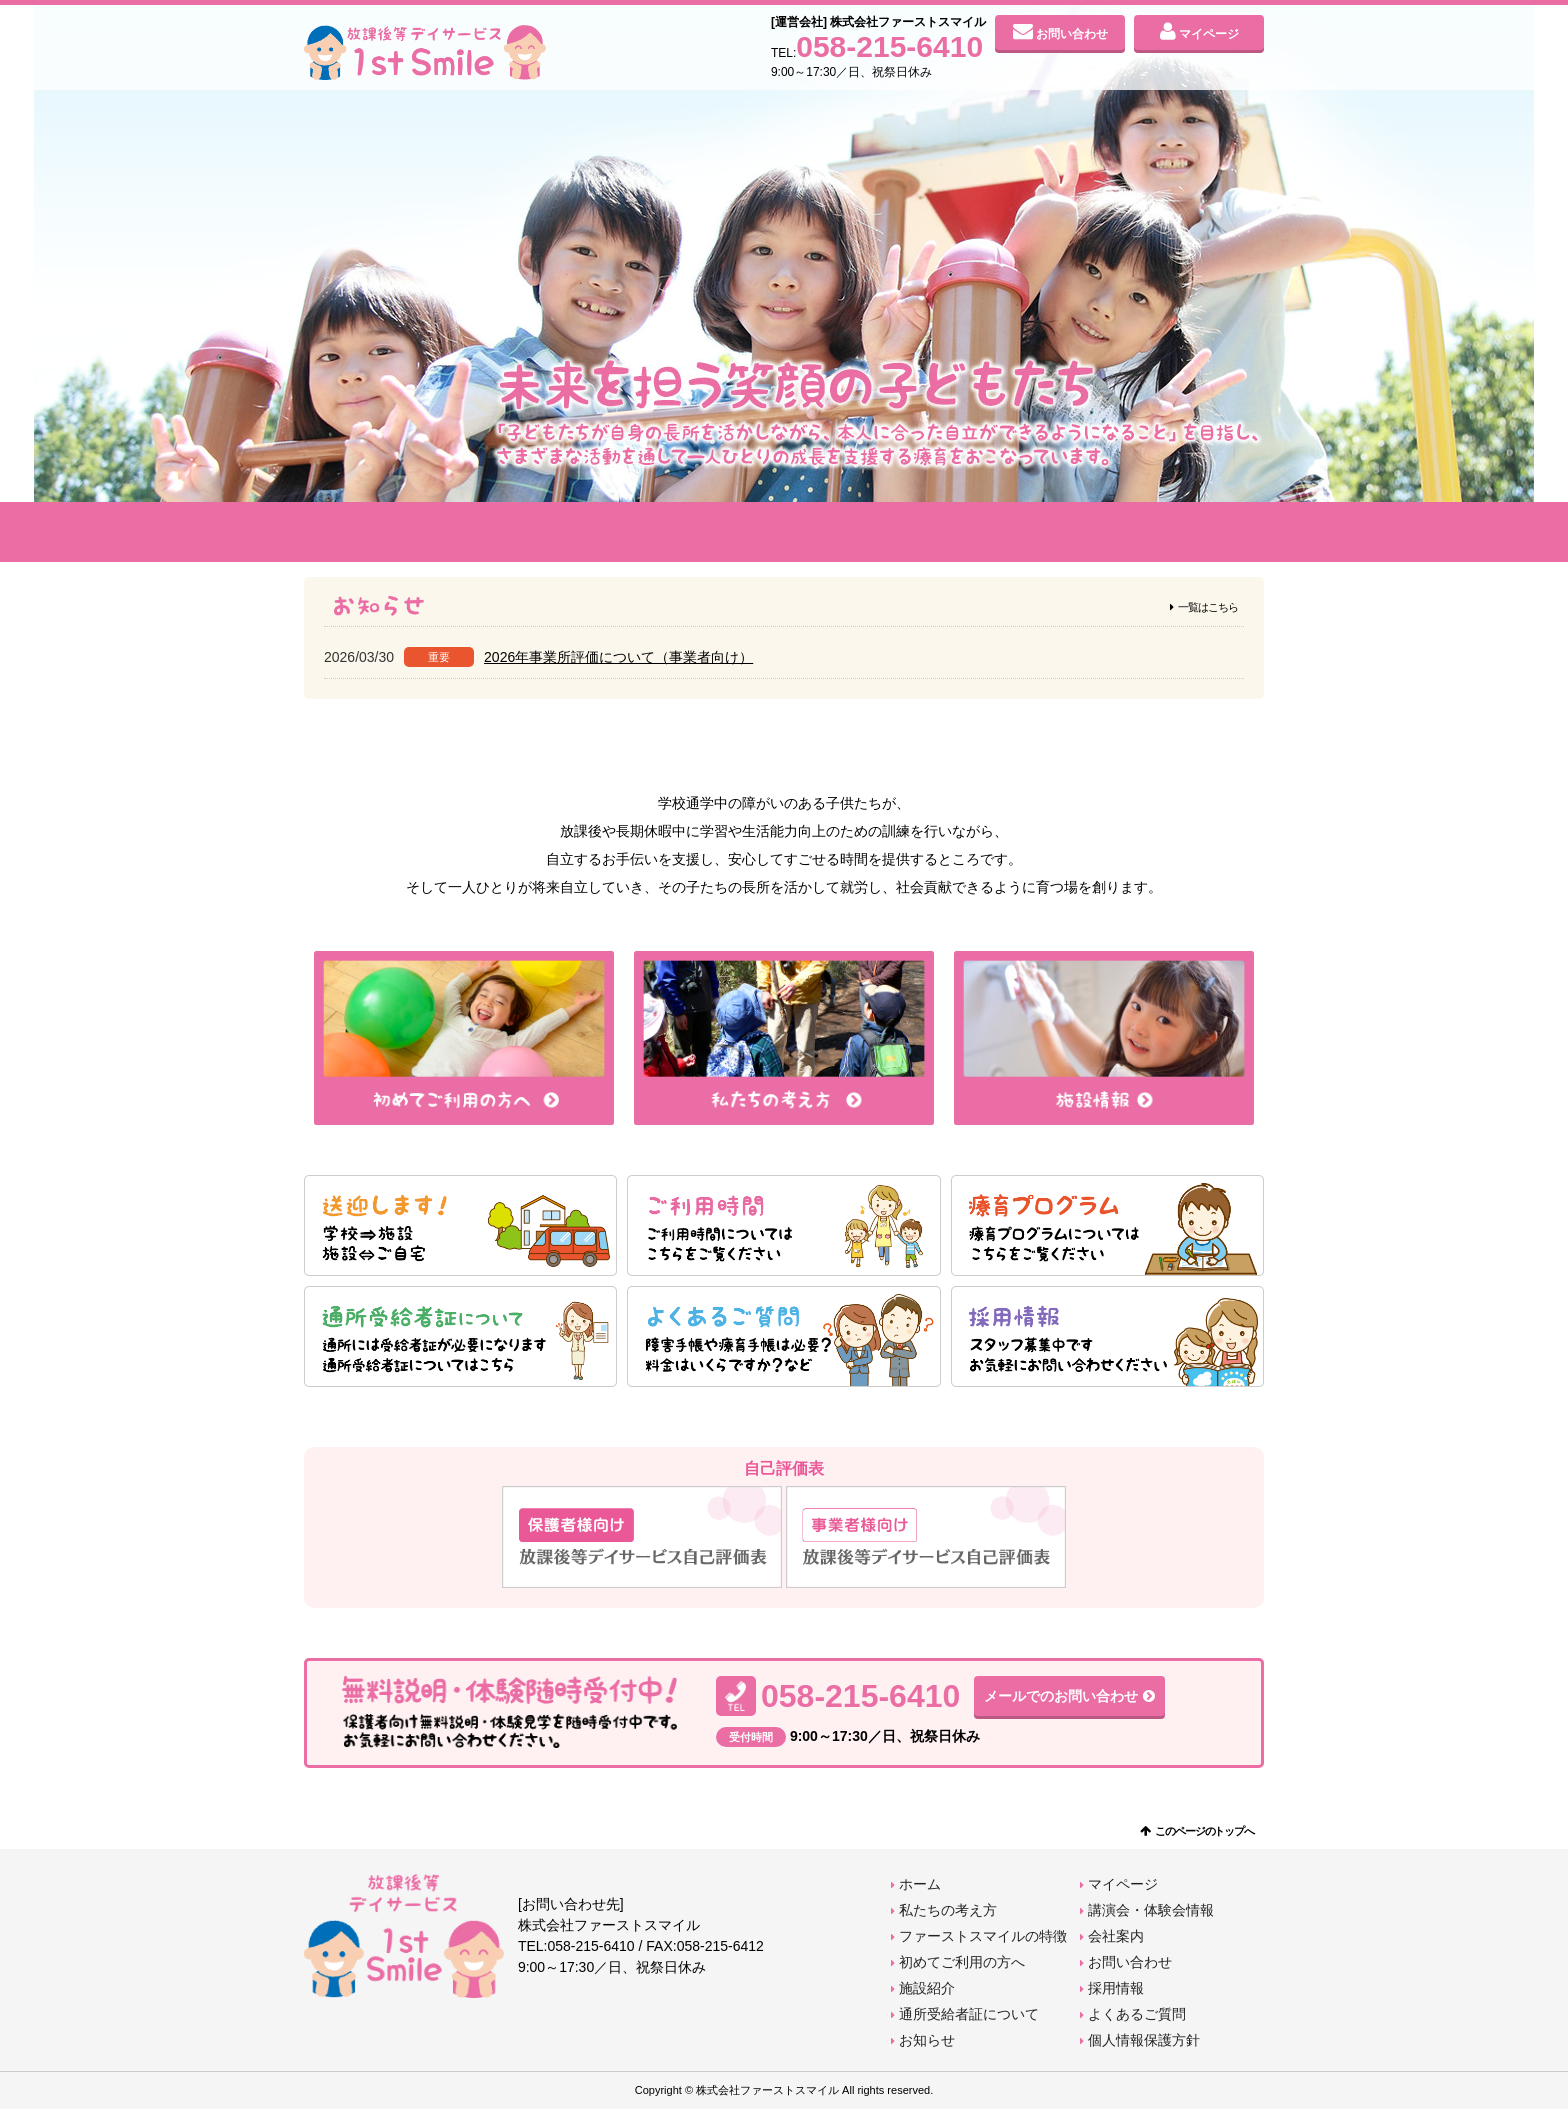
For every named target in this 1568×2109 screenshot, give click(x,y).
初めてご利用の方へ (784, 532)
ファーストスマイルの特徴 (592, 532)
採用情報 (1116, 1988)
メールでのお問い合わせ (1061, 1696)
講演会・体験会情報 (1151, 1910)
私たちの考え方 (400, 532)
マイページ (1209, 34)
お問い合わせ (1072, 34)
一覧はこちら (1208, 607)
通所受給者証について (969, 2014)
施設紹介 (976, 532)
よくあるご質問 (1137, 2014)
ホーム (920, 1884)
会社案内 (1168, 532)
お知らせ (927, 2040)
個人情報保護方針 (1144, 2040)
